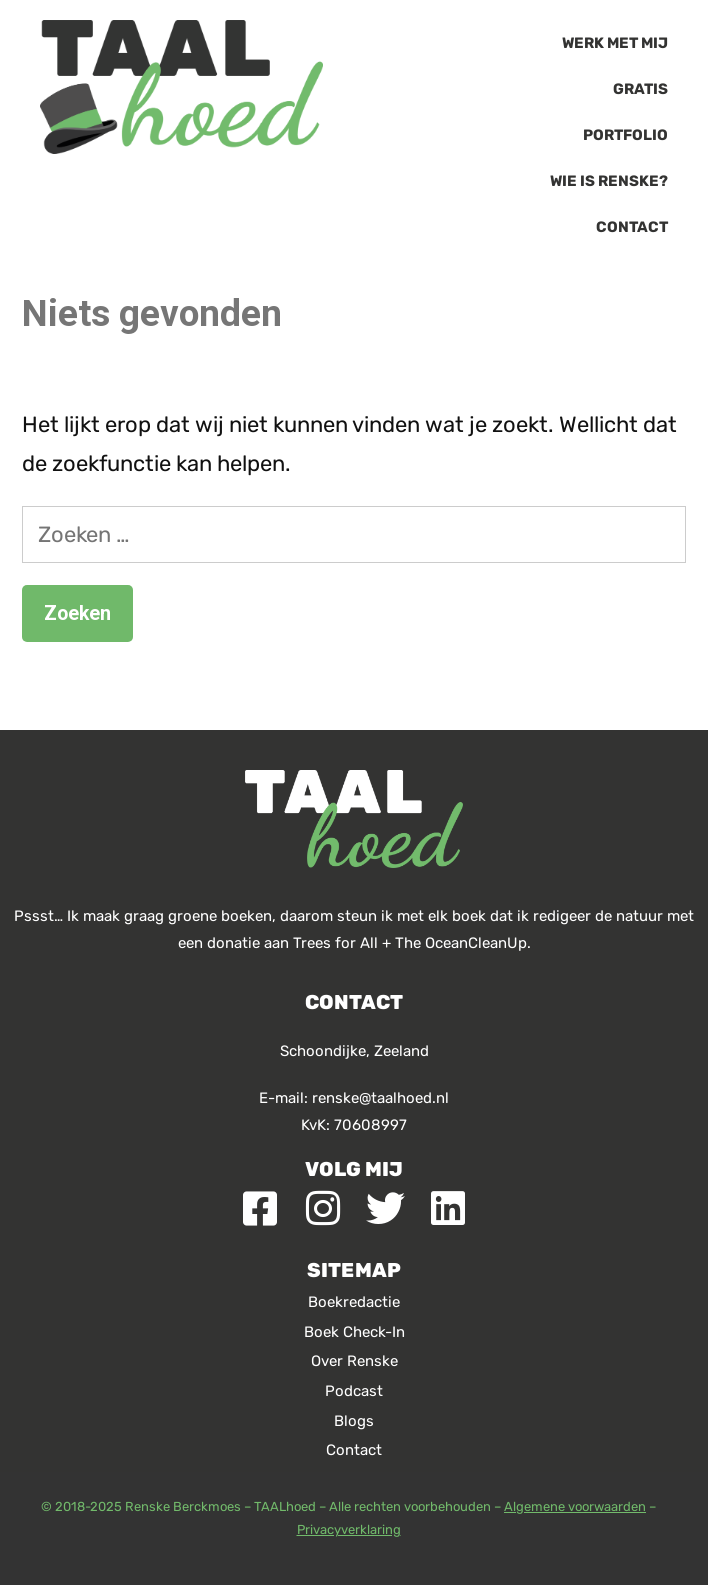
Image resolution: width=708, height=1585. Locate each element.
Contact (632, 227)
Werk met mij (615, 43)
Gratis (640, 89)
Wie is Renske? (609, 181)
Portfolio (625, 135)
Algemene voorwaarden (575, 1506)
